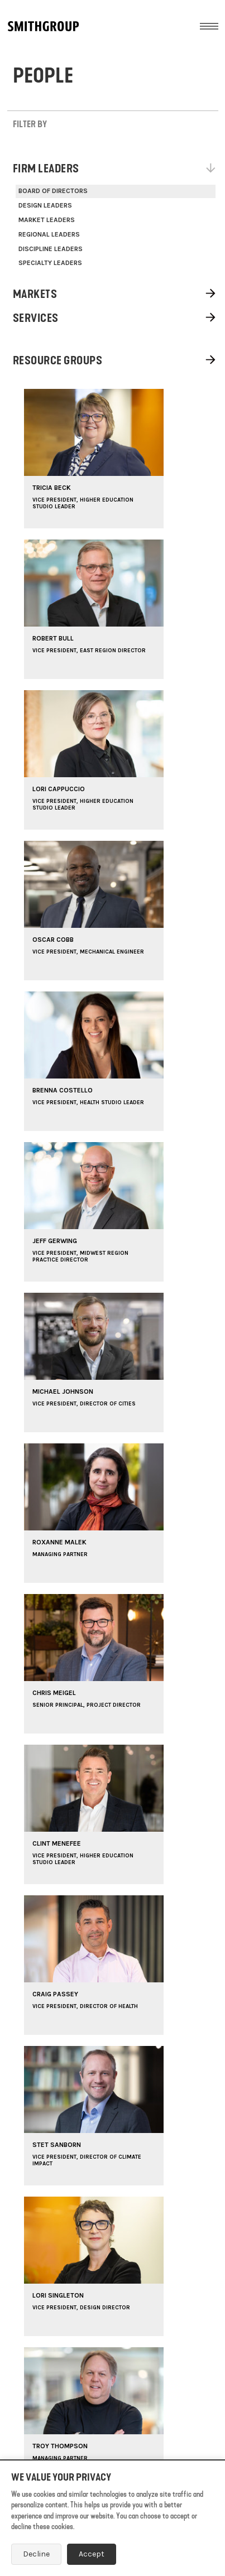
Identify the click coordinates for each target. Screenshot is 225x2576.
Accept (91, 2554)
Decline (36, 2554)
